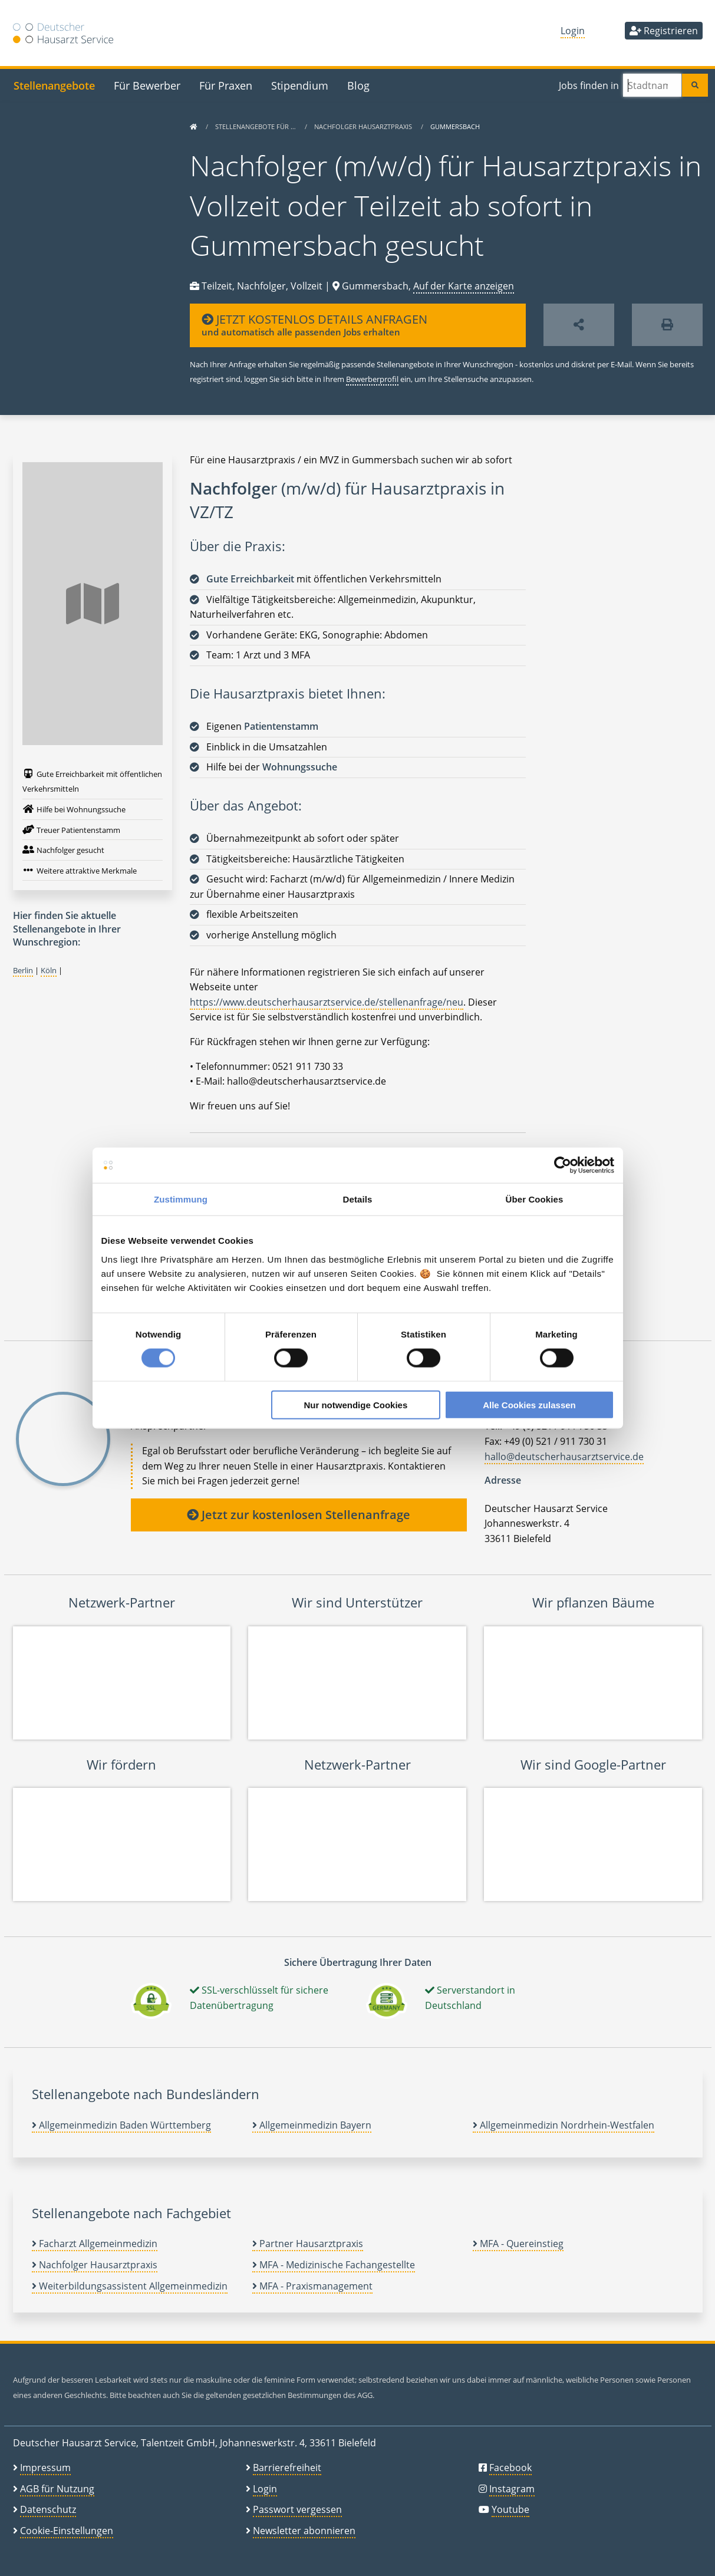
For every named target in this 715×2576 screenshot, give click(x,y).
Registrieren (664, 30)
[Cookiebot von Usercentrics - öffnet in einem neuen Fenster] (562, 1165)
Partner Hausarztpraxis (307, 2243)
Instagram (512, 2488)
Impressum (45, 2467)
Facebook (510, 2467)
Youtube (510, 2509)
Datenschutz (48, 2509)
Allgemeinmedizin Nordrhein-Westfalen (563, 2125)
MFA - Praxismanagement (312, 2285)
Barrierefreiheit (287, 2467)
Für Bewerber (147, 85)
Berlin (23, 970)
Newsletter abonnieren (304, 2530)
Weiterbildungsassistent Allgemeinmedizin (130, 2285)
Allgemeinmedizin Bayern (311, 2125)
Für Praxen (225, 85)
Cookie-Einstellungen (66, 2530)
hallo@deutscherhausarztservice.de (564, 1456)
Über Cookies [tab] (535, 1199)
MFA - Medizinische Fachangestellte (333, 2264)
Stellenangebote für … (256, 126)
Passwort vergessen (297, 2509)
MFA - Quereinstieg (518, 2243)
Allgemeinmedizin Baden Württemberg (121, 2125)
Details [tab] (358, 1199)
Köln (49, 970)
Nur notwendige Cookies (355, 1404)
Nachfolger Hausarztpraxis (364, 126)
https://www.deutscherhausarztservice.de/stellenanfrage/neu (326, 1002)
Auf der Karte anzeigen (463, 285)
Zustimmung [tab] (180, 1199)
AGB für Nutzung (57, 2488)
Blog (358, 85)
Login (573, 30)
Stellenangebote (54, 85)
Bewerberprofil (372, 379)
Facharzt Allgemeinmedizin (94, 2243)
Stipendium (299, 85)
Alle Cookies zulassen (529, 1404)
